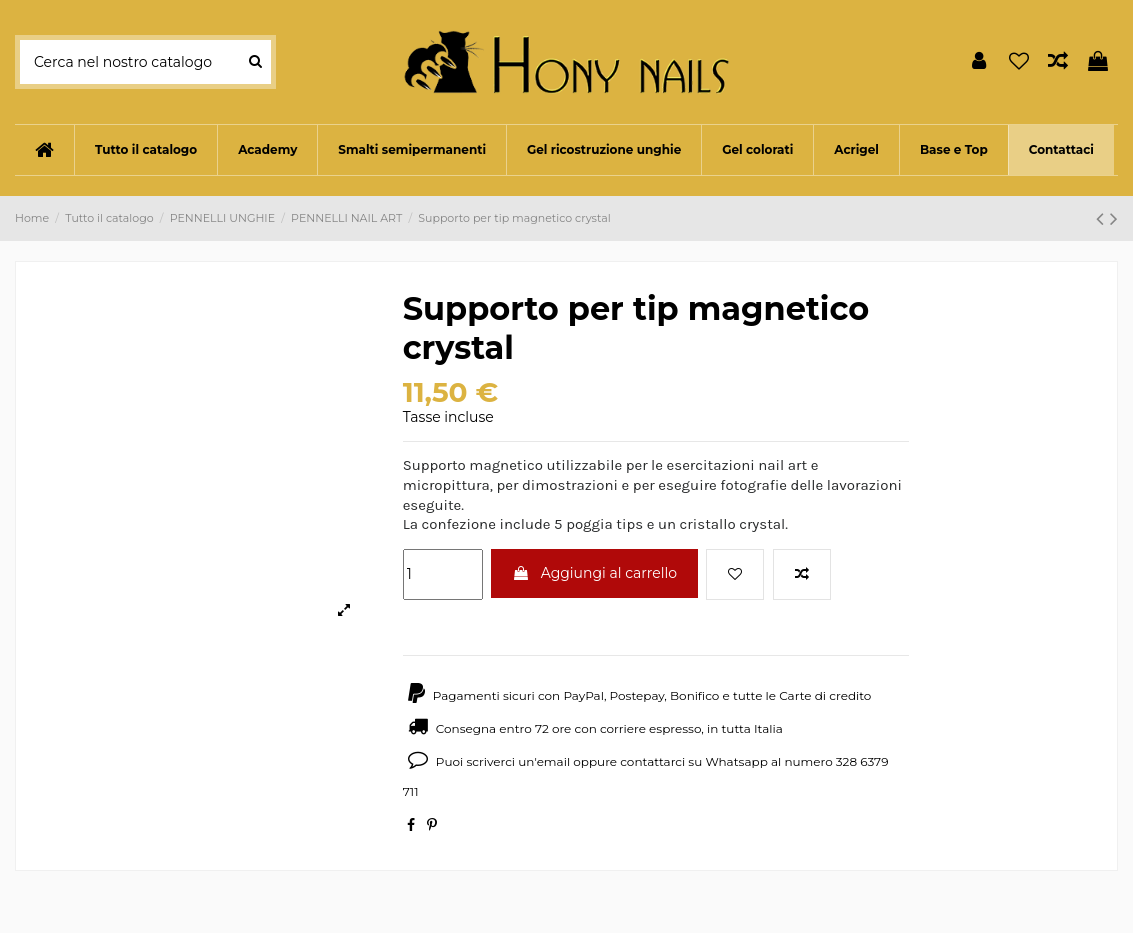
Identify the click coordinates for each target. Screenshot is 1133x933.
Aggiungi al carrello (594, 573)
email (554, 761)
